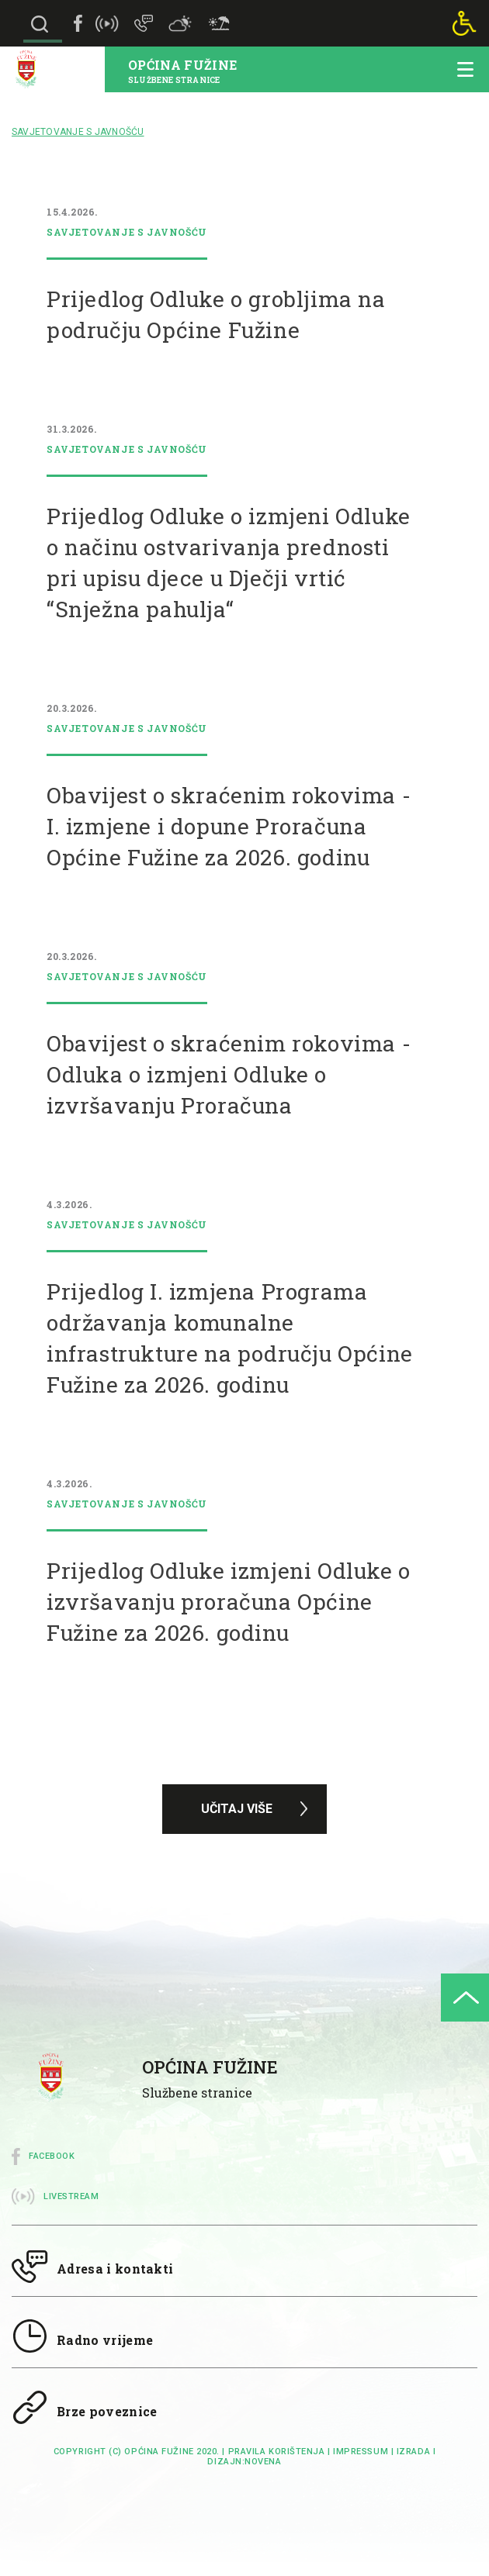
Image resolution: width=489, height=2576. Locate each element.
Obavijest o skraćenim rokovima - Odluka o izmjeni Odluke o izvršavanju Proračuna (229, 1074)
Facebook (52, 2156)
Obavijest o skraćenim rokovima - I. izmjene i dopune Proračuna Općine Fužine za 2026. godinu (229, 826)
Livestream (71, 2196)
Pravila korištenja (276, 2452)
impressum (360, 2452)
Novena (262, 2462)
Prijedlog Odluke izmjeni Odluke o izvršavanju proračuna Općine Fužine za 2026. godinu (229, 1601)
